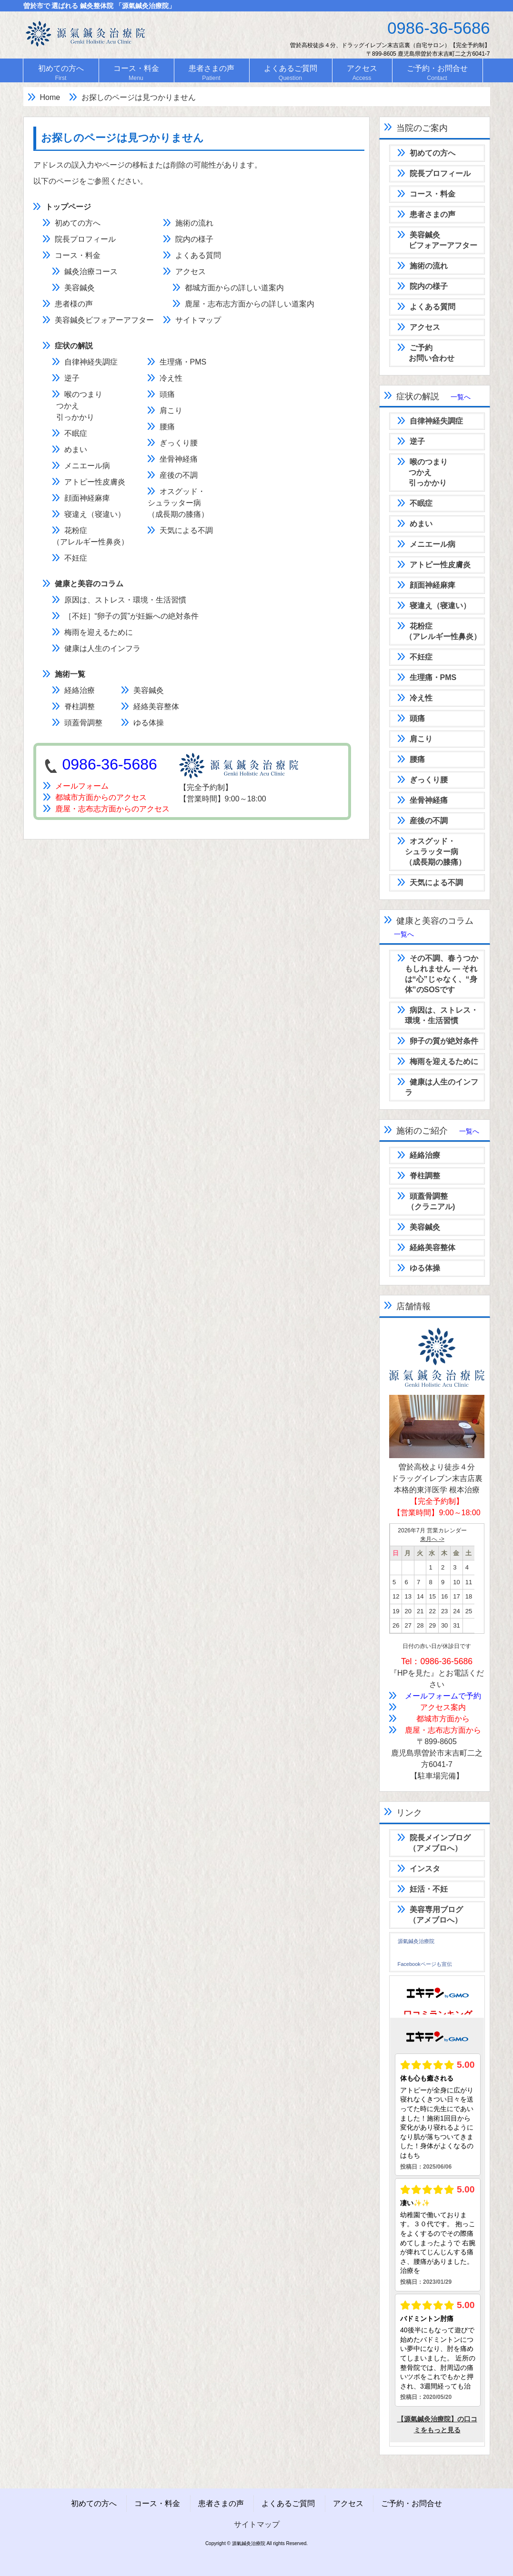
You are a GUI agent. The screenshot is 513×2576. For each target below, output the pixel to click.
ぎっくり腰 (179, 443)
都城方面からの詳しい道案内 (234, 288)
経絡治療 (79, 690)
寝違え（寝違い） (94, 514)
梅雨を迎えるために (98, 632)
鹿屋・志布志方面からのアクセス (106, 809)
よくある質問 (198, 255)
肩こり (171, 410)
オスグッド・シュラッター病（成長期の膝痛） (178, 502)
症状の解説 (74, 346)
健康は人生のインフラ (102, 648)
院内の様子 (194, 239)
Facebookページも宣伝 (425, 1964)
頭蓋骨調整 (83, 723)
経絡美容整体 (156, 706)
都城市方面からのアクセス (95, 797)
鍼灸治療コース (91, 271)
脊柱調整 (79, 706)
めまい (75, 449)
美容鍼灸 (79, 288)
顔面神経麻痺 (87, 498)
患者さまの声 (221, 2503)
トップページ (68, 207)
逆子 (72, 378)
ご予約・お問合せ (411, 2503)
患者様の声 (74, 304)
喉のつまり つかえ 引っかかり (77, 405)
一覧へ (461, 397)
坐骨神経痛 (179, 459)
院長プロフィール (85, 239)
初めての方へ (78, 223)
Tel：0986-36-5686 (437, 1661)
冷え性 (171, 378)
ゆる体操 (148, 723)
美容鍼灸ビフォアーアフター (104, 320)
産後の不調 (179, 475)
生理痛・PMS (183, 362)
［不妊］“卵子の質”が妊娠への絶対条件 (131, 616)
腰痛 (167, 427)
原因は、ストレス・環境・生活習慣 (125, 600)
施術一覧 (70, 674)
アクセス (190, 271)
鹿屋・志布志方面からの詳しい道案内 (249, 304)
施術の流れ (194, 223)
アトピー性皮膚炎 (94, 482)
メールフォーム (76, 786)
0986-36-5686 (109, 764)
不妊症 (75, 558)
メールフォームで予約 (443, 1696)
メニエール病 (87, 466)
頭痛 (167, 394)
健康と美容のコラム (89, 584)
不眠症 (75, 433)
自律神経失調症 (91, 362)
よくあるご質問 (288, 2503)
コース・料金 (78, 255)
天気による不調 (186, 530)
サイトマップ (198, 320)
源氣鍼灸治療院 (416, 1941)
